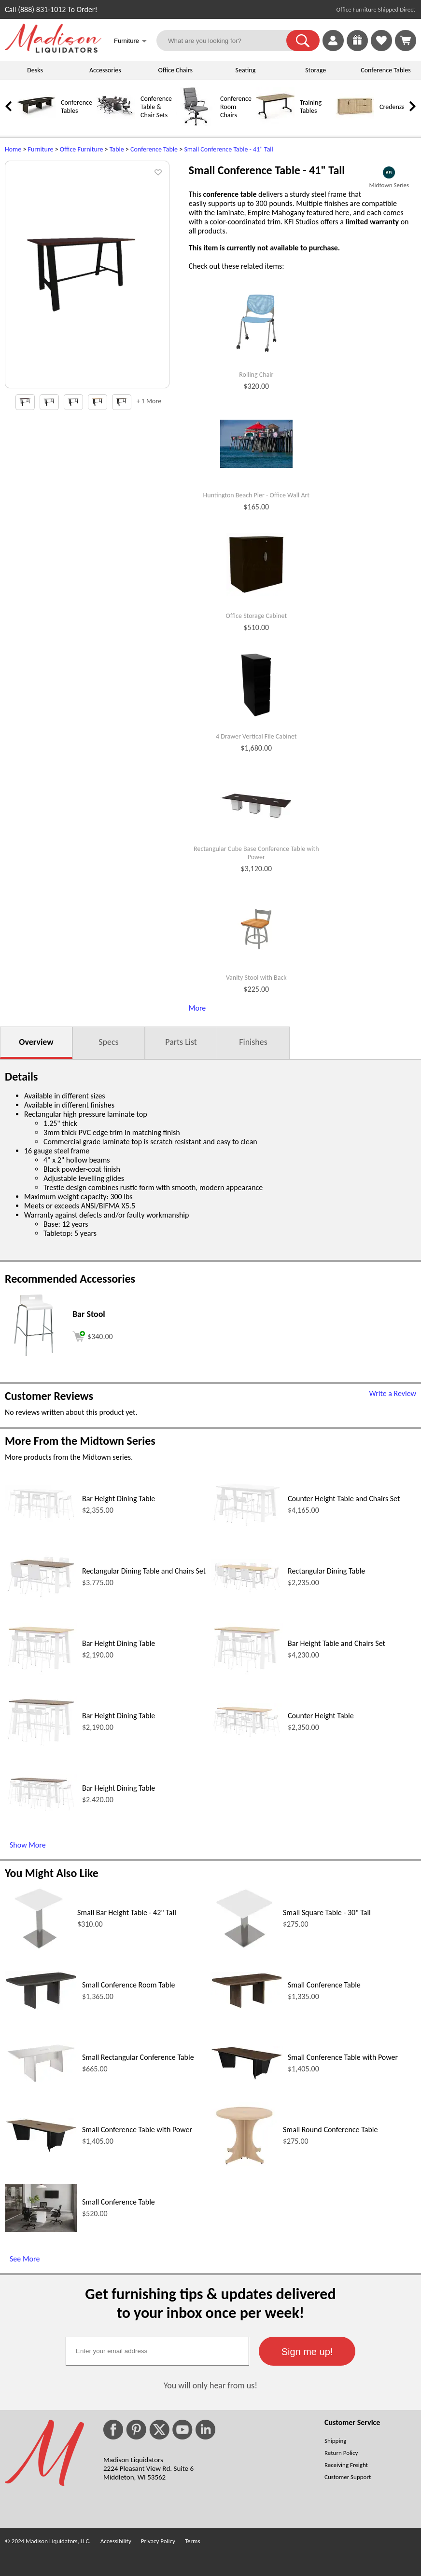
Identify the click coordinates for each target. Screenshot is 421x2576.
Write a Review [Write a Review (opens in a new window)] (392, 1393)
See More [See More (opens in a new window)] (25, 2258)
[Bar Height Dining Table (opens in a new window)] (41, 1520)
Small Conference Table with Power (343, 2057)
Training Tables (311, 106)
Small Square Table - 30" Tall (327, 1912)
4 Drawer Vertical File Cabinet (256, 736)
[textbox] (157, 2351)
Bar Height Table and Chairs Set (336, 1643)
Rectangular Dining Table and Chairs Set (144, 1571)
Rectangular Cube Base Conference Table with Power (256, 853)
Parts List (181, 1042)
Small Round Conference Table (330, 2129)
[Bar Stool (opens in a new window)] (33, 1356)
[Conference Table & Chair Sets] (116, 124)
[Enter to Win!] (357, 48)
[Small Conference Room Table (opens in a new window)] (41, 2007)
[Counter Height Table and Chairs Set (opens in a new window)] (246, 1526)
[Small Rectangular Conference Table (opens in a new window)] (41, 2081)
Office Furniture (81, 149)
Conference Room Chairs (236, 107)
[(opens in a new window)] (388, 172)
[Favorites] (381, 48)
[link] (405, 40)
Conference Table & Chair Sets (156, 107)
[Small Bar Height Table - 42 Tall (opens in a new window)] (38, 1949)
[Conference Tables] (36, 124)
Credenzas (393, 107)
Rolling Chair (256, 375)
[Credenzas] (355, 124)
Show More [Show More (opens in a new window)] (28, 1845)
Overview (36, 1042)
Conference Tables (386, 70)
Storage (315, 70)
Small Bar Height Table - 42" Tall (126, 1912)
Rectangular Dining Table (326, 1571)
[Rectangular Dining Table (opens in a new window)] (246, 1592)
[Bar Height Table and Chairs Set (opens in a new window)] (246, 1672)
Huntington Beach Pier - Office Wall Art (256, 495)
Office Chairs (175, 70)
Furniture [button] (130, 41)
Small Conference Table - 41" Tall (228, 149)
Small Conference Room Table (128, 1984)
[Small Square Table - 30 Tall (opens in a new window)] (244, 1949)
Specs (108, 1042)
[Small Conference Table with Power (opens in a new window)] (246, 2078)
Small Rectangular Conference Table (138, 2057)
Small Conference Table (324, 1984)
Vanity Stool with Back (256, 978)
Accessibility (115, 2541)
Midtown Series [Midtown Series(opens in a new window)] (389, 185)
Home (13, 149)
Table (117, 149)
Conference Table (154, 149)
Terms (192, 2541)
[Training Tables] (275, 124)
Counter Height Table (321, 1715)
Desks (35, 70)
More (197, 1008)
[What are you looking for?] (227, 40)
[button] (303, 40)
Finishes (253, 1042)
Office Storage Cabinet (256, 616)
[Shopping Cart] (405, 40)
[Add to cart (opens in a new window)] (92, 1335)
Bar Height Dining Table (118, 1498)
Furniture (41, 149)
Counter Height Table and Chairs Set (344, 1498)
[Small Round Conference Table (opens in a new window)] (244, 2166)
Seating (246, 70)
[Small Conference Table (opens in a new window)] (246, 2006)
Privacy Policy (158, 2541)
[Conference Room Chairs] (195, 124)
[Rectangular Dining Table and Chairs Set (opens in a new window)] (41, 1597)
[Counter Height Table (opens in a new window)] (246, 1737)
